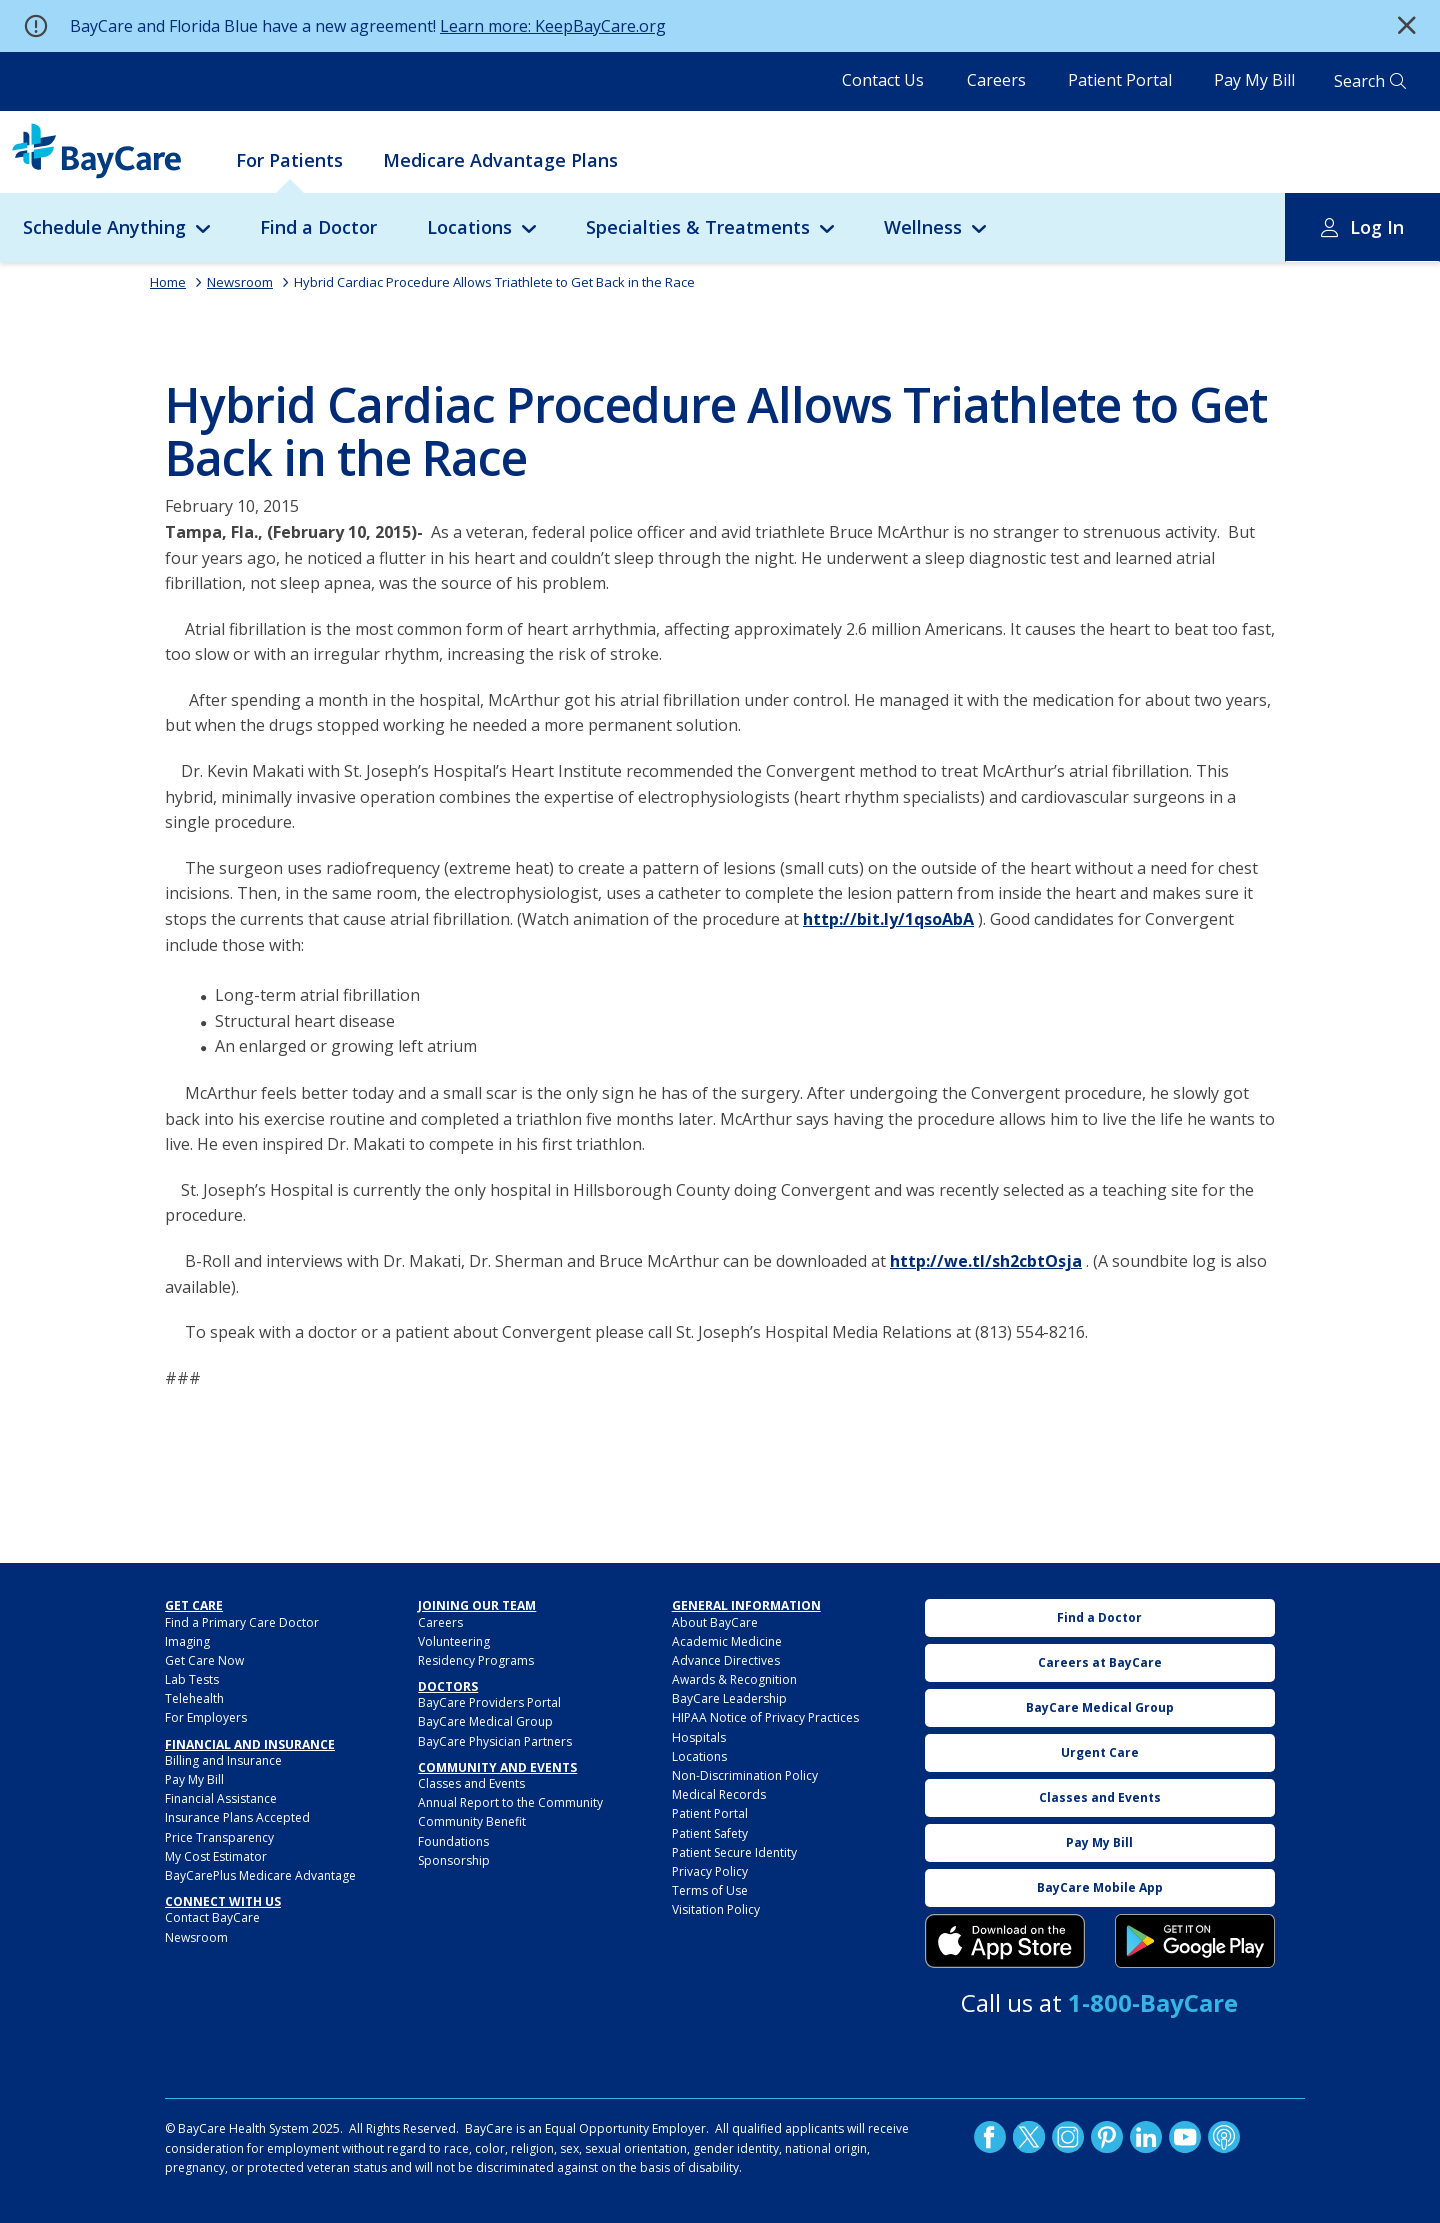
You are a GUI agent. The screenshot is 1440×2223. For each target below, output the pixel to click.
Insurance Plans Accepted (237, 1817)
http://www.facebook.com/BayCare (990, 2137)
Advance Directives (726, 1660)
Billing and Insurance (223, 1760)
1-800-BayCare (1153, 2002)
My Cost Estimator (216, 1856)
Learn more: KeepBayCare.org (553, 26)
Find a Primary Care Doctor (242, 1622)
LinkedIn (1146, 2137)
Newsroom (240, 282)
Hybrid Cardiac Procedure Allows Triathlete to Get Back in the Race (494, 282)
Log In (1377, 227)
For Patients (289, 160)
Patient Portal (1120, 80)
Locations (469, 227)
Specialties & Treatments (698, 227)
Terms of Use (710, 1890)
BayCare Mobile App (1100, 1887)
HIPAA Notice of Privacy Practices (765, 1717)
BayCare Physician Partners (495, 1741)
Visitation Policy (716, 1909)
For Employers (206, 1717)
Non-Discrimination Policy (745, 1775)
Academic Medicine (727, 1641)
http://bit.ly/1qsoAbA (888, 919)
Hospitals (699, 1737)
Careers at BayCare (1100, 1662)
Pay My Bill (1254, 80)
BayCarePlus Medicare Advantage (260, 1875)
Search (1359, 81)
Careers (996, 80)
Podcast (1224, 2137)
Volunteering (454, 1641)
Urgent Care (1100, 1752)
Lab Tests (192, 1679)
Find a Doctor (318, 227)
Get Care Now (204, 1660)
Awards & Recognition (734, 1679)
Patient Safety (710, 1833)
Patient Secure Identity (734, 1852)
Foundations (453, 1841)
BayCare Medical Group (485, 1721)
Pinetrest (1107, 2137)
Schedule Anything (104, 227)
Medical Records (719, 1794)
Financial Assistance (221, 1798)
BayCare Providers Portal (489, 1702)
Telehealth (194, 1698)
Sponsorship (454, 1860)
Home (168, 282)
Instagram (1068, 2137)
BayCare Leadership (729, 1698)
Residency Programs (476, 1660)
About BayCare (715, 1622)
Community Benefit (472, 1821)
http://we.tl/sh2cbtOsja (986, 1261)
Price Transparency (219, 1837)
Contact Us (883, 80)
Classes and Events (471, 1783)
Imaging (187, 1641)
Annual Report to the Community (510, 1802)
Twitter (1029, 2137)
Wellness (923, 227)
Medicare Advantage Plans (500, 160)
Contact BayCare (212, 1917)
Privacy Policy (710, 1871)
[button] (1407, 26)
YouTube (1185, 2137)
